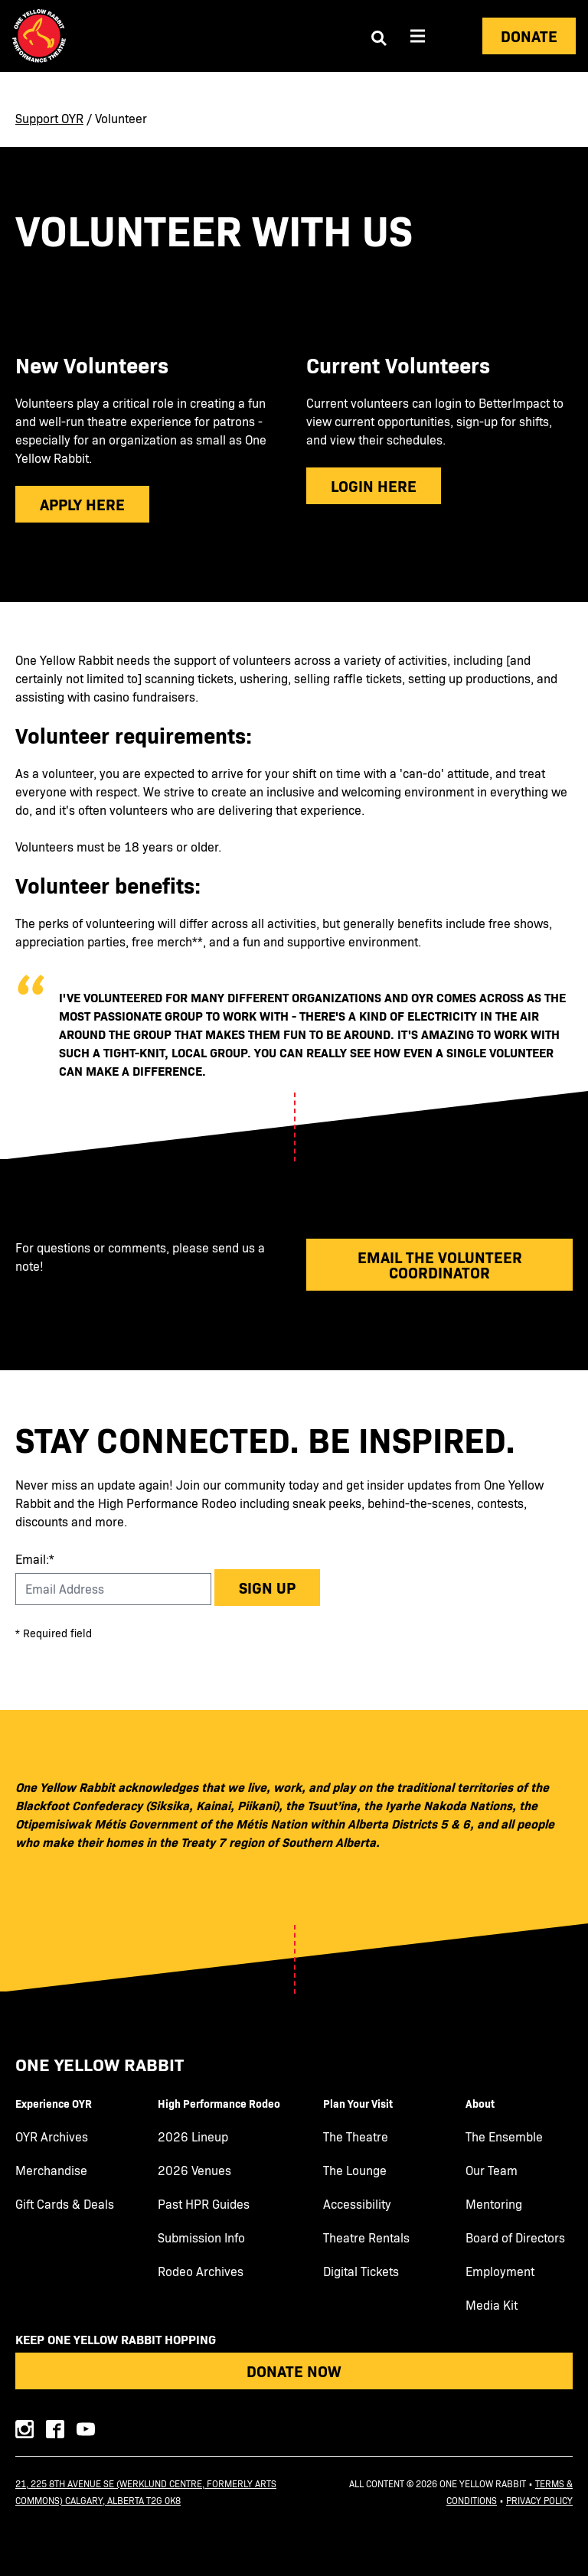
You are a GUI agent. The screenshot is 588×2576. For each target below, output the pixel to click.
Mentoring (494, 2204)
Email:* (34, 1559)
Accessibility (357, 2204)
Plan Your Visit (358, 2103)
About (480, 2103)
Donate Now (294, 2370)
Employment (500, 2271)
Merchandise (51, 2170)
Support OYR (49, 118)
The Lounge (355, 2170)
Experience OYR (53, 2103)
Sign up (267, 1587)
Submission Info (201, 2237)
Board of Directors (515, 2237)
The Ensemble (504, 2136)
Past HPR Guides (204, 2204)
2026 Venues (194, 2170)
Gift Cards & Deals (64, 2204)
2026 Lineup (193, 2136)
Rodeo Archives (200, 2271)
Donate (529, 35)
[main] (294, 721)
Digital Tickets (361, 2271)
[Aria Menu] (418, 36)
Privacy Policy (539, 2500)
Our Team (492, 2170)
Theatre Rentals (366, 2237)
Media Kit (492, 2305)
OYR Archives (51, 2136)
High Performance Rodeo (219, 2103)
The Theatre (355, 2136)
